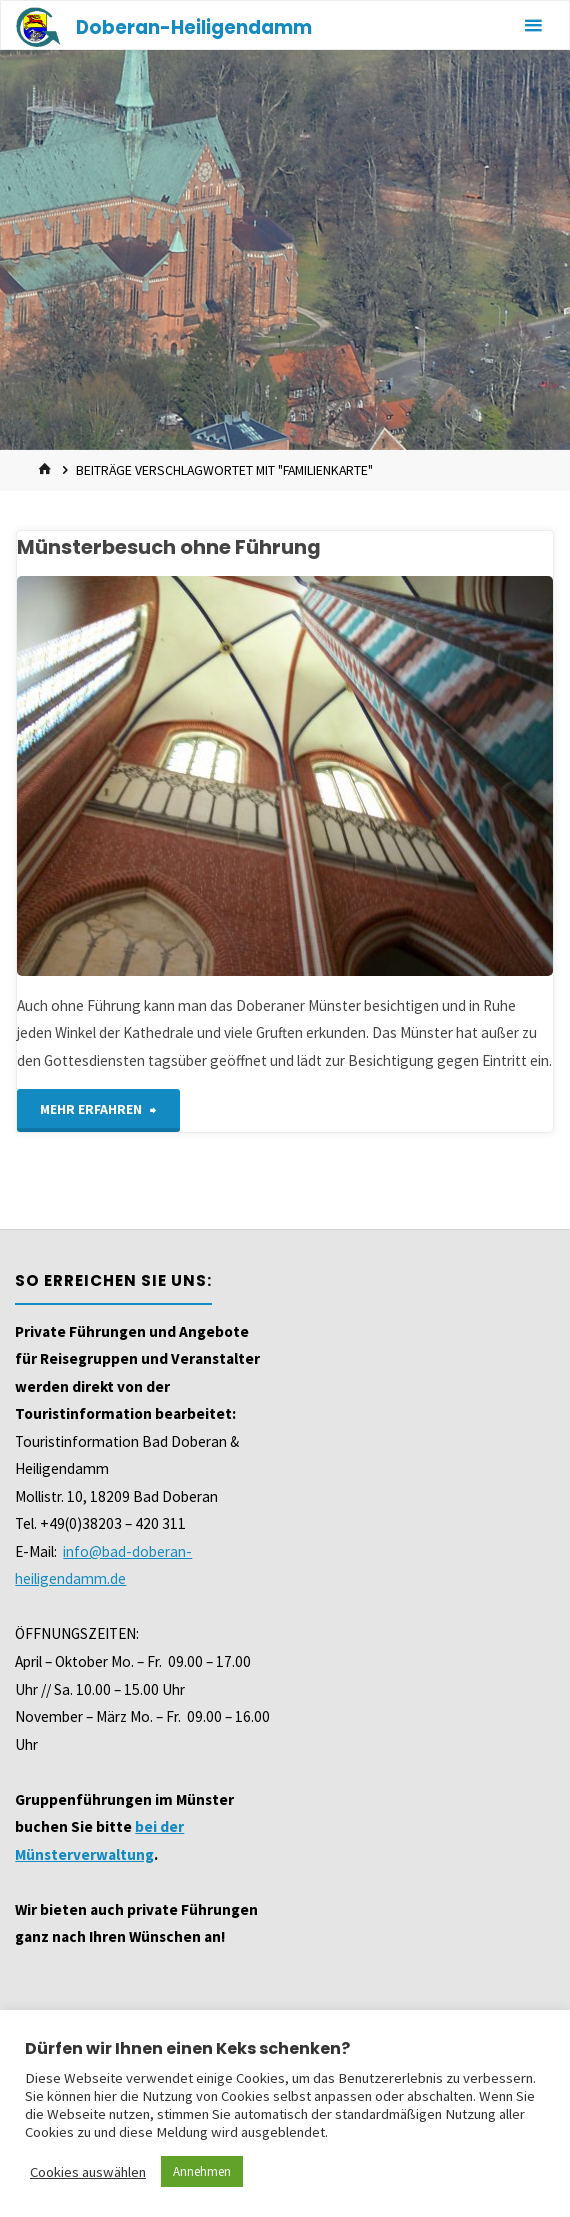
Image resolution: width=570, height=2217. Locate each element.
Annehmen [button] (202, 2171)
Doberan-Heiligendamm (194, 27)
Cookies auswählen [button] (88, 2172)
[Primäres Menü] (533, 26)
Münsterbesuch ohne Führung (169, 547)
